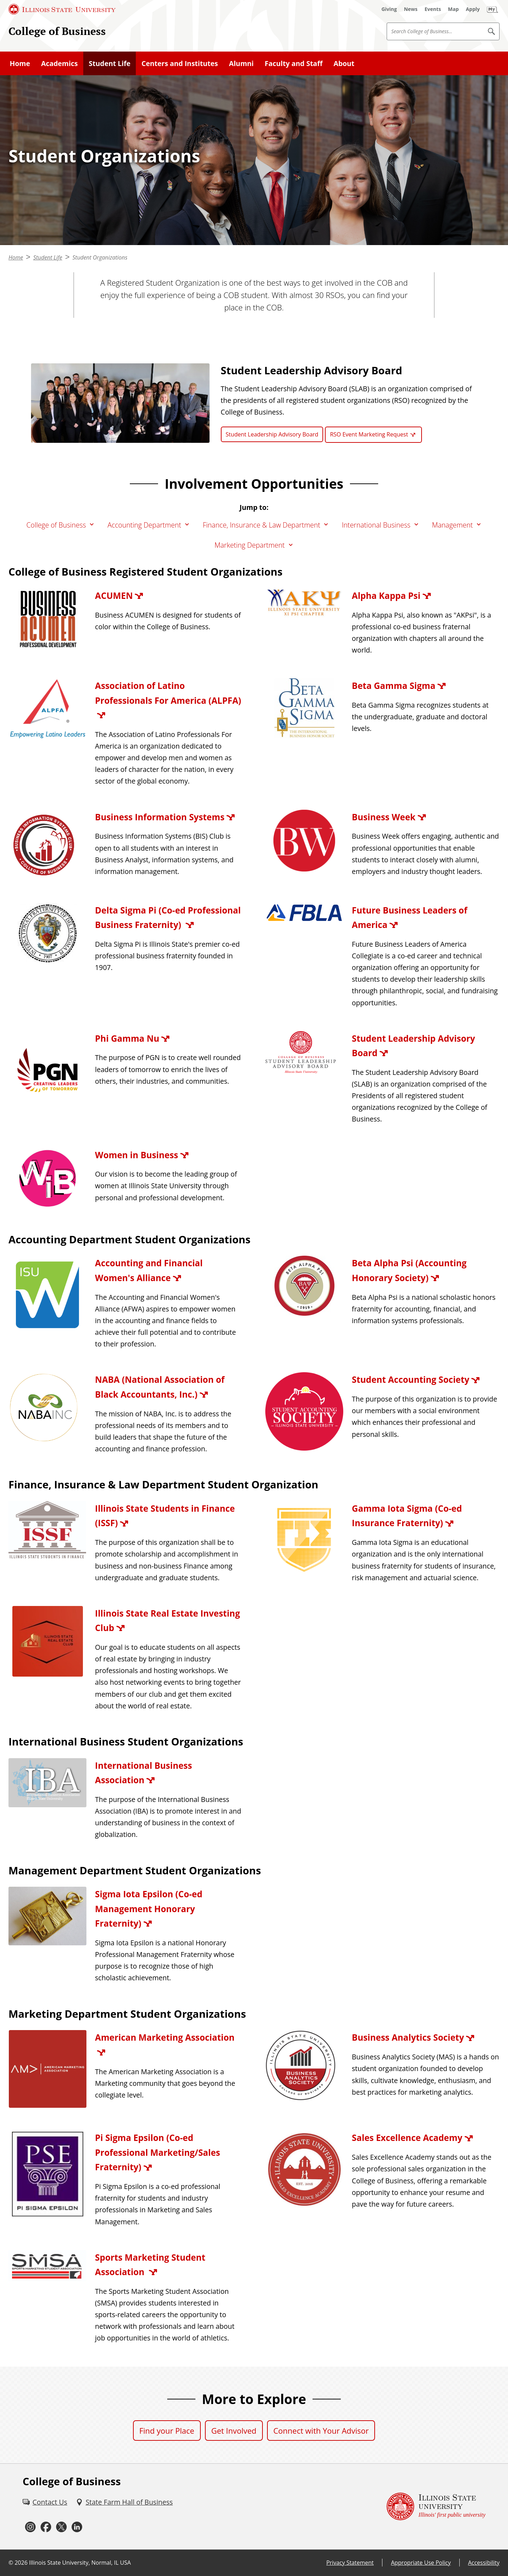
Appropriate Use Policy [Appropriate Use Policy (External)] (420, 2562)
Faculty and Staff (293, 63)
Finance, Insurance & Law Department (261, 525)
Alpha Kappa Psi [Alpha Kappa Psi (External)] (386, 595)
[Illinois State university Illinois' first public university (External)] (436, 2506)
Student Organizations (99, 257)
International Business (376, 525)
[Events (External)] (432, 9)
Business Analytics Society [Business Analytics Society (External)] (408, 2037)
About (343, 63)
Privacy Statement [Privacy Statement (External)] (350, 2562)
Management (452, 525)
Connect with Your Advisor (321, 2430)
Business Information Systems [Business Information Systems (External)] (159, 817)
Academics (59, 63)
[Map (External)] (453, 9)
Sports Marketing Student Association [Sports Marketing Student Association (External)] (150, 2264)
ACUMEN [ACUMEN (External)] (114, 595)
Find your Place (166, 2430)
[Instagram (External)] (30, 2527)
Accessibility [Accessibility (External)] (484, 2562)
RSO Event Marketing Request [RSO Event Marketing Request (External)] (369, 434)
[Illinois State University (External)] (62, 9)
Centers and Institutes (179, 63)
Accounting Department (144, 525)
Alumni (241, 63)
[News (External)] (411, 9)
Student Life (110, 63)
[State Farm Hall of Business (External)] (124, 2502)
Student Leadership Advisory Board (272, 434)
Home (20, 63)
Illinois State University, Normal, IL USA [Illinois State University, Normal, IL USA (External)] (80, 2562)
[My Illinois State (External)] (492, 9)
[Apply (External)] (472, 9)
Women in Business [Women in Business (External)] (136, 1155)
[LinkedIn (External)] (77, 2527)
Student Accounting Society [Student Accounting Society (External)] (410, 1379)
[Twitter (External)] (61, 2527)
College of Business (57, 31)
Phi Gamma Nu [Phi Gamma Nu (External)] (127, 1038)
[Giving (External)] (389, 9)
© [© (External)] (10, 2562)
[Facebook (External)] (46, 2527)
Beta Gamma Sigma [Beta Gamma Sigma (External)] (393, 685)
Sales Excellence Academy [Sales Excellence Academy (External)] (407, 2137)
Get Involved (233, 2430)
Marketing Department (249, 545)
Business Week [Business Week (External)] (383, 817)
